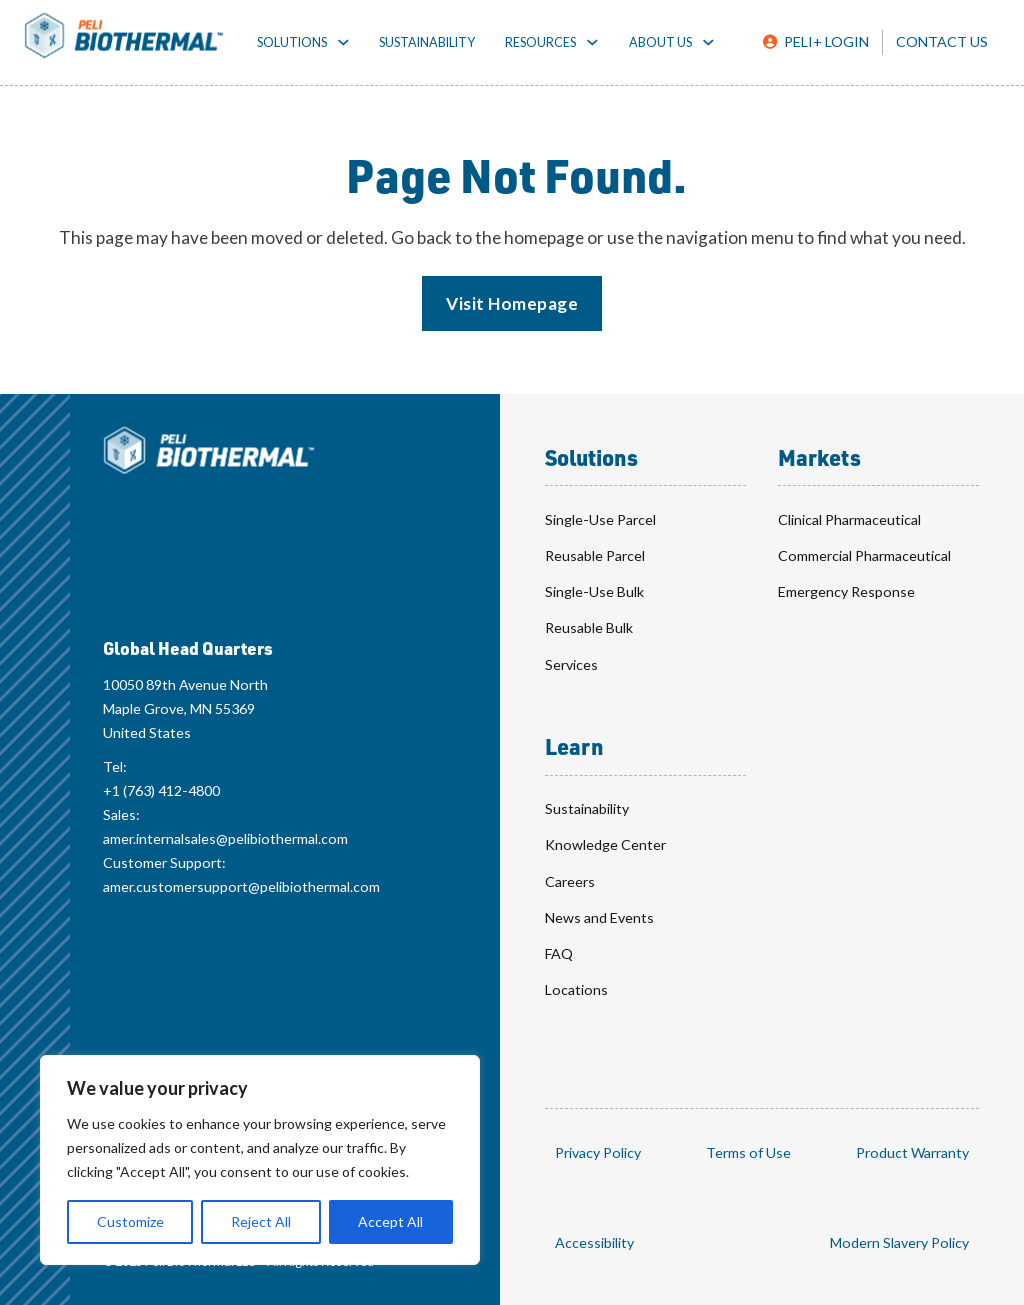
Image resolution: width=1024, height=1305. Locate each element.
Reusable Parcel (595, 555)
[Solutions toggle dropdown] (343, 42)
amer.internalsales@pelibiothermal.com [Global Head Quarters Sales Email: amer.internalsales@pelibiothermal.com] (225, 838)
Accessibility (594, 1242)
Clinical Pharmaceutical (849, 519)
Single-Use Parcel (600, 519)
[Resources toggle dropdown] (592, 42)
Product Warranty (912, 1152)
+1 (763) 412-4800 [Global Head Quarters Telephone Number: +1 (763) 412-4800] (161, 790)
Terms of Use (748, 1152)
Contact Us (942, 41)
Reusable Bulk (589, 627)
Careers (570, 881)
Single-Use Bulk (594, 591)
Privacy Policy (598, 1152)
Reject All (261, 1221)
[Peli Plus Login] (816, 42)
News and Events (599, 917)
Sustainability (427, 42)
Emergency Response (846, 591)
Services (571, 664)
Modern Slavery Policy (899, 1242)
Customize (130, 1221)
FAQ (559, 953)
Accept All (390, 1221)
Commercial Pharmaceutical (864, 555)
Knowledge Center (605, 844)
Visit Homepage (512, 303)
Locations (576, 989)
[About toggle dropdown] (708, 42)
